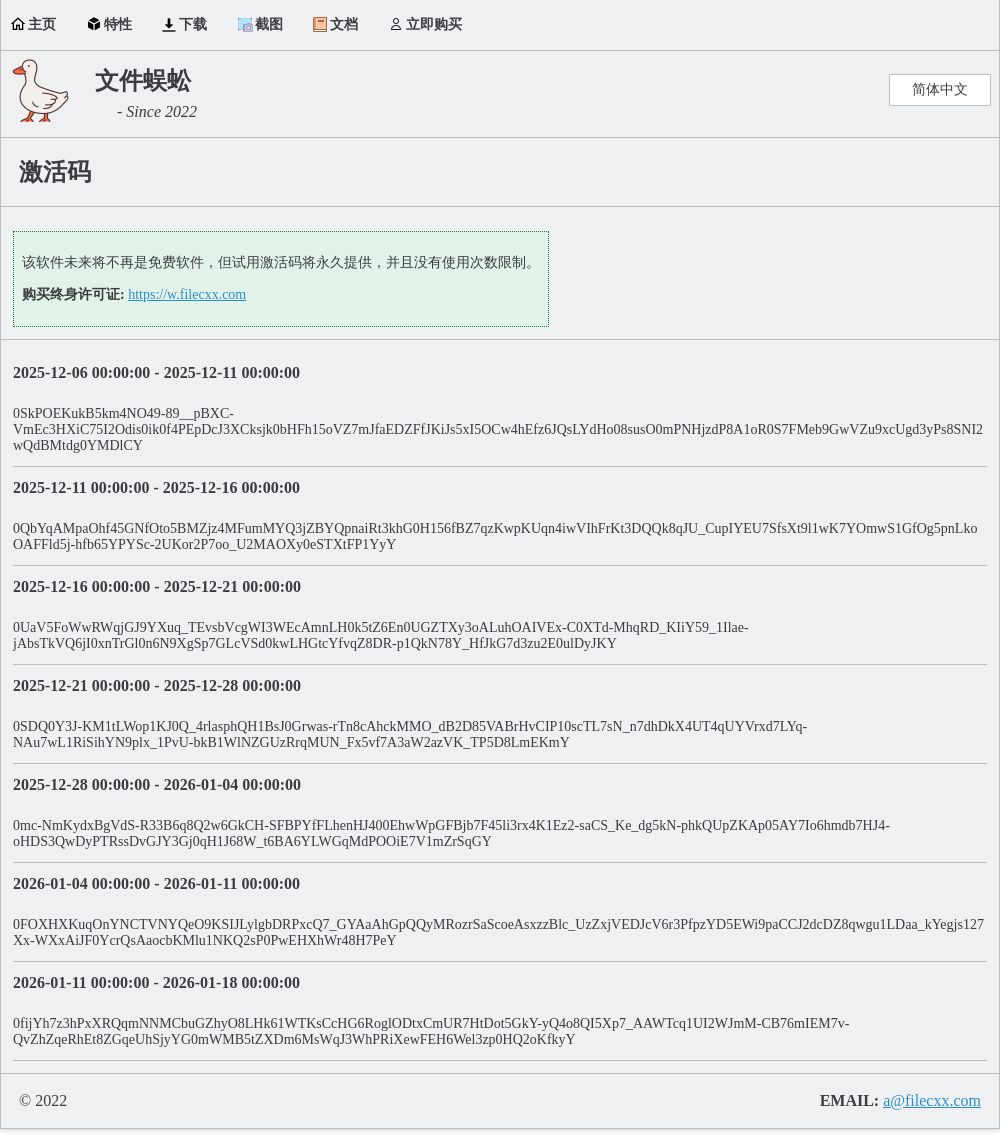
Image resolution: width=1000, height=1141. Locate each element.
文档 (344, 24)
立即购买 (434, 24)
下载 (193, 24)
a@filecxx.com (932, 1100)
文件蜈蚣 (143, 81)
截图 (269, 24)
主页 (42, 24)
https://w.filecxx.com (187, 294)
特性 (118, 24)
